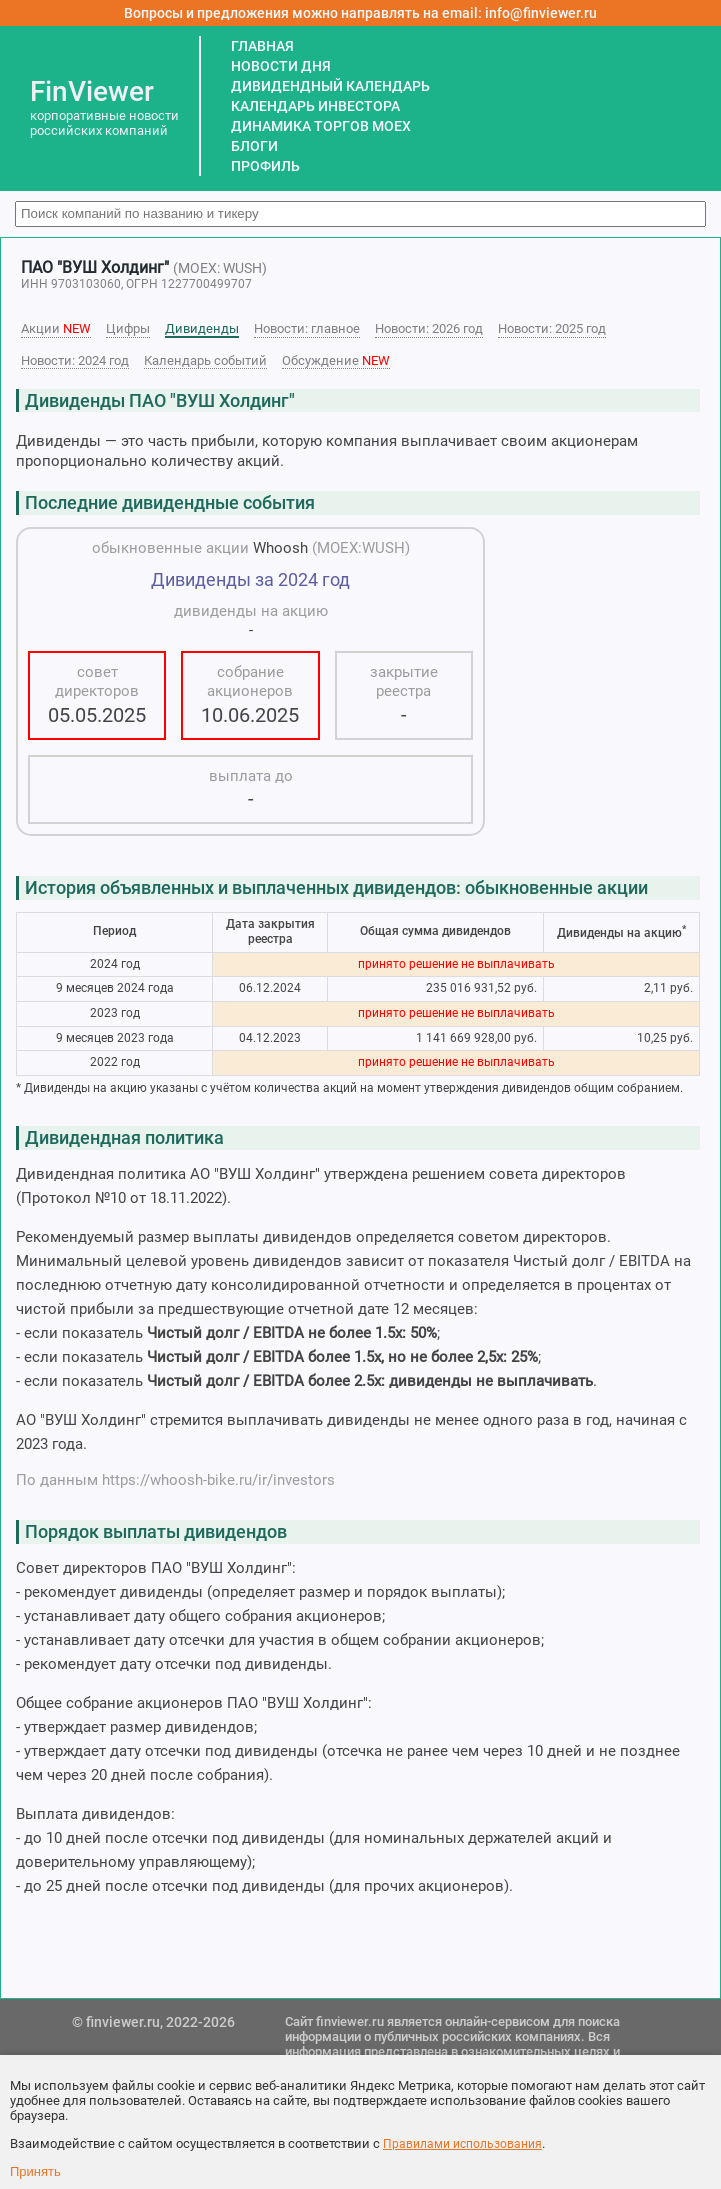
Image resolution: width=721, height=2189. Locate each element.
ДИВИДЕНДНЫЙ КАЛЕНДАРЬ (330, 86)
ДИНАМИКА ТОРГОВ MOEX (321, 126)
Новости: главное (307, 328)
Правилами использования (462, 2144)
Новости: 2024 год (75, 360)
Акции (56, 328)
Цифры (128, 328)
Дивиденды (202, 328)
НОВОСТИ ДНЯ (281, 66)
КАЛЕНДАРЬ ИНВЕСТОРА (315, 106)
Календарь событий (205, 360)
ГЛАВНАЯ (262, 46)
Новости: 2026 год (429, 328)
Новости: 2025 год (552, 328)
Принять (35, 2171)
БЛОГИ (254, 146)
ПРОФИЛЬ (265, 166)
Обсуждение (336, 360)
